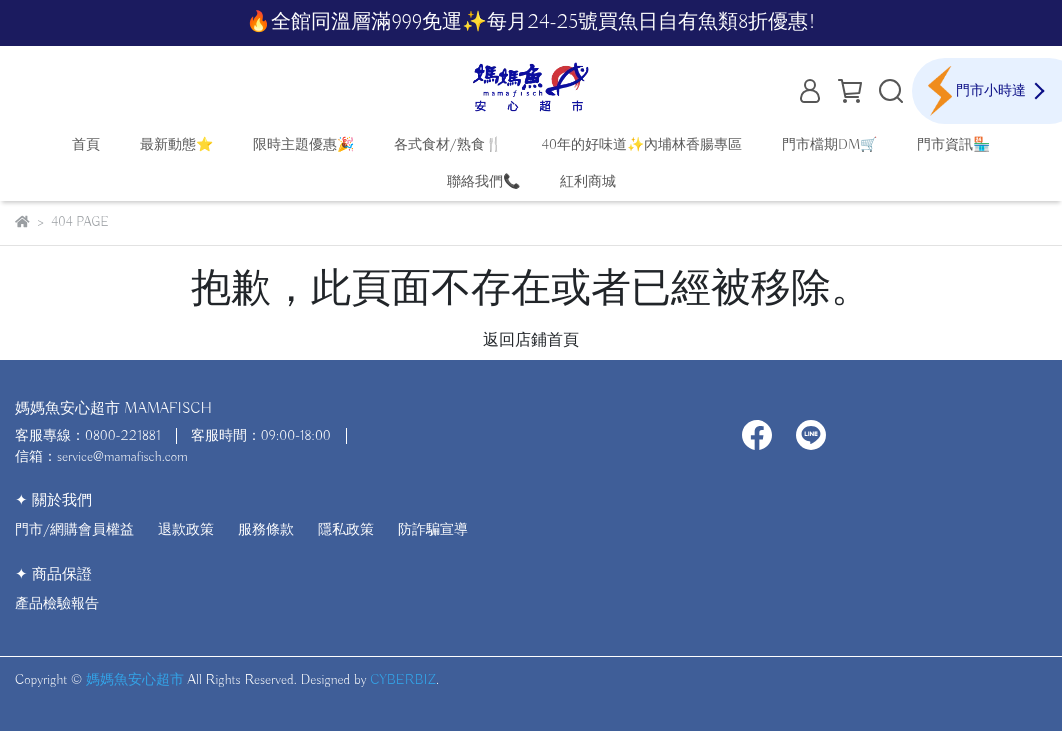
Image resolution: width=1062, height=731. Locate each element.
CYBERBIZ (403, 680)
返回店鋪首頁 (531, 341)
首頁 (86, 145)
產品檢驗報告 (57, 604)
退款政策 (186, 530)
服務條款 (266, 530)
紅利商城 (588, 182)
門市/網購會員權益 (74, 530)
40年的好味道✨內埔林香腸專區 (642, 145)
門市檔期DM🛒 (829, 145)
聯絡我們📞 (483, 182)
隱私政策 (346, 530)
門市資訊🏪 (953, 145)
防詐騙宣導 (433, 530)
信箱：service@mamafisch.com (101, 457)
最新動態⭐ (176, 145)
